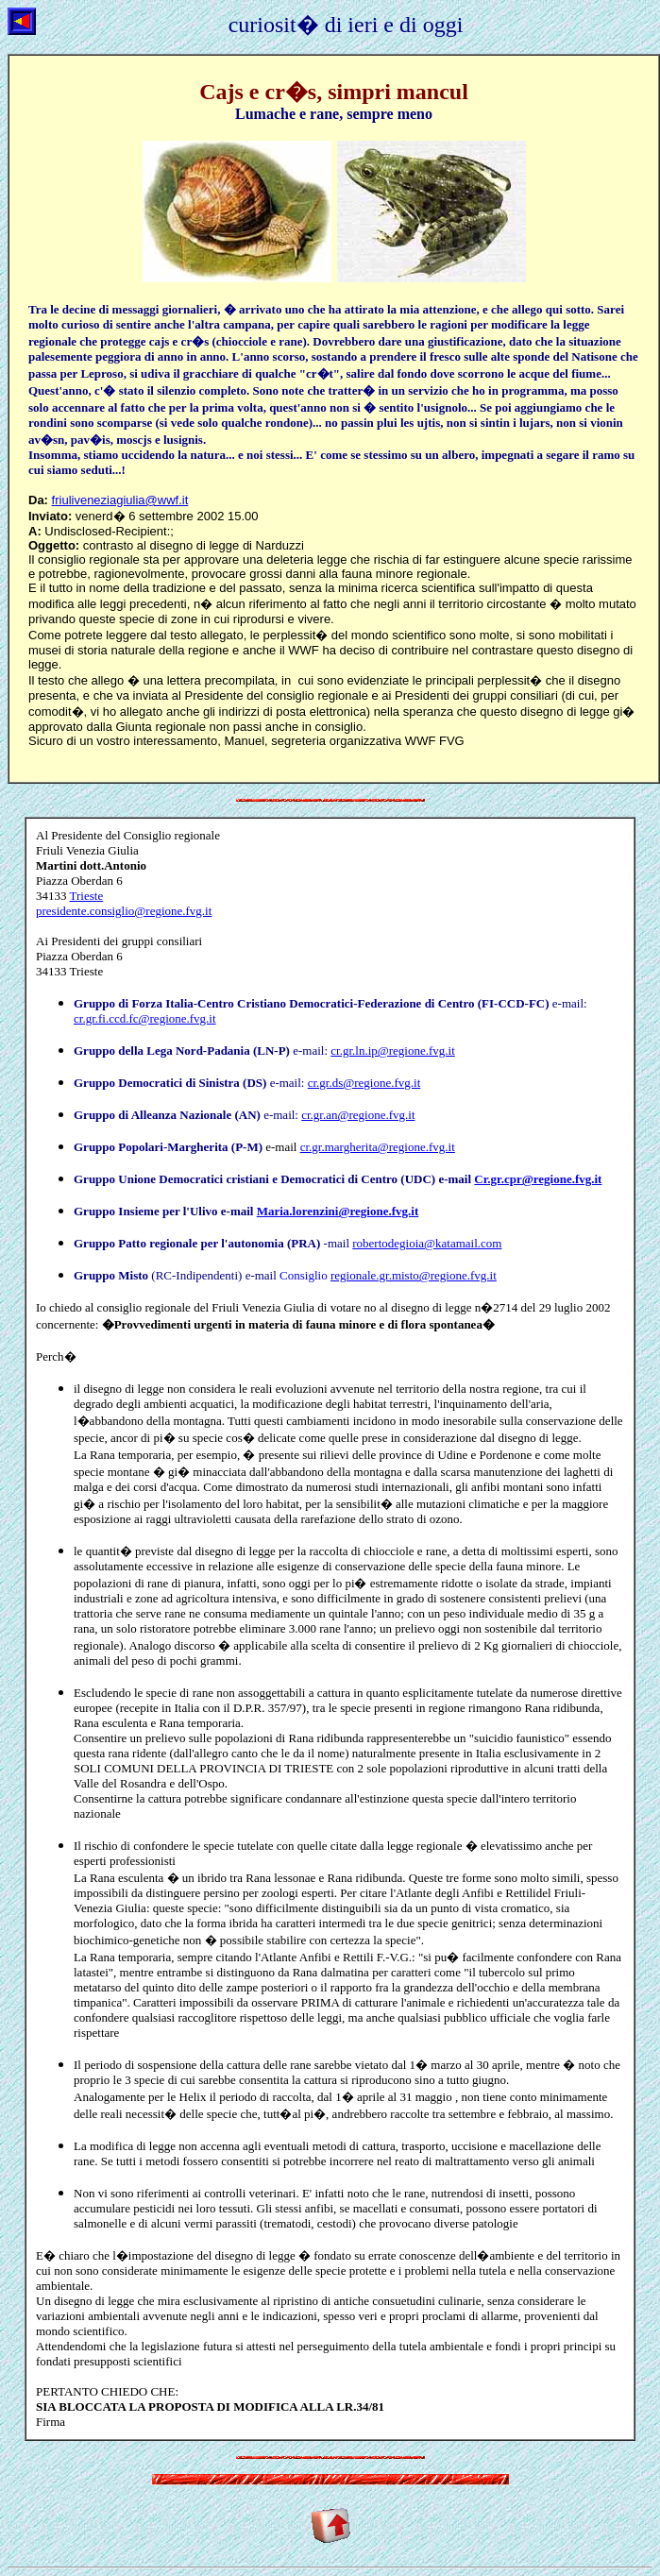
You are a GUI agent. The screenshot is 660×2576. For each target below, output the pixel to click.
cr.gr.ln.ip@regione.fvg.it (392, 1050)
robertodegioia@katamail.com (426, 1243)
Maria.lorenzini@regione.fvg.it (338, 1211)
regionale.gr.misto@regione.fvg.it (413, 1275)
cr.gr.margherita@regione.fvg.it (377, 1147)
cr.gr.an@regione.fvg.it (358, 1115)
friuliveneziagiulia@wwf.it (120, 500)
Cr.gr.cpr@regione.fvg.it (537, 1179)
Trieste (124, 903)
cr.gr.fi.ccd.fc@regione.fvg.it (145, 1018)
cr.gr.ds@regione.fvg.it (364, 1083)
